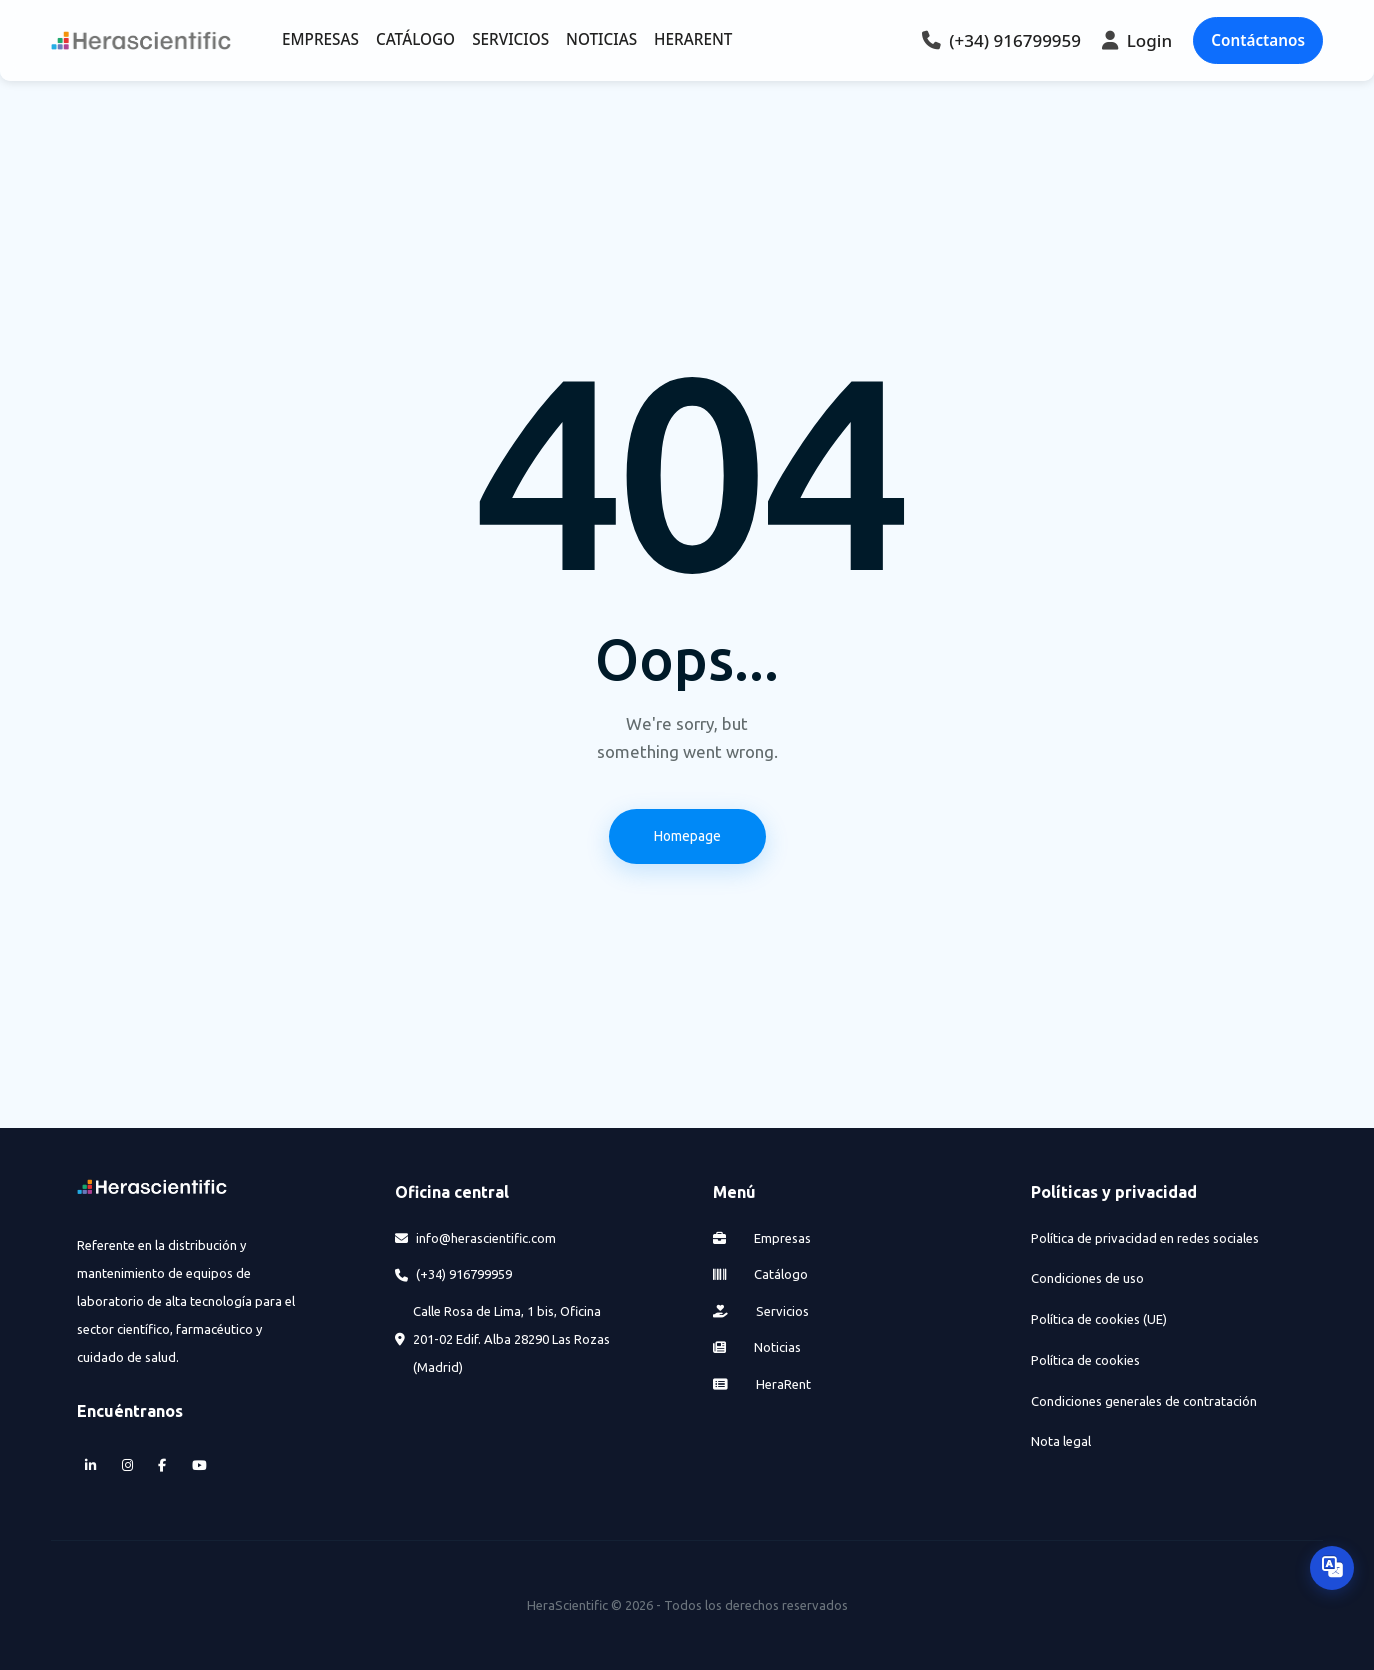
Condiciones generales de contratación (1144, 1401)
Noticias (757, 1347)
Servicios (761, 1311)
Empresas (762, 1238)
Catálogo (761, 1274)
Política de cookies (1085, 1360)
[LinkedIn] (91, 1466)
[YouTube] (199, 1466)
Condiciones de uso (1087, 1278)
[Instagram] (127, 1466)
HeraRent (762, 1384)
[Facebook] (162, 1466)
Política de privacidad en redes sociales (1145, 1238)
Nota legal (1061, 1441)
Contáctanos (1258, 40)
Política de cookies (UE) (1099, 1319)
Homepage (687, 836)
